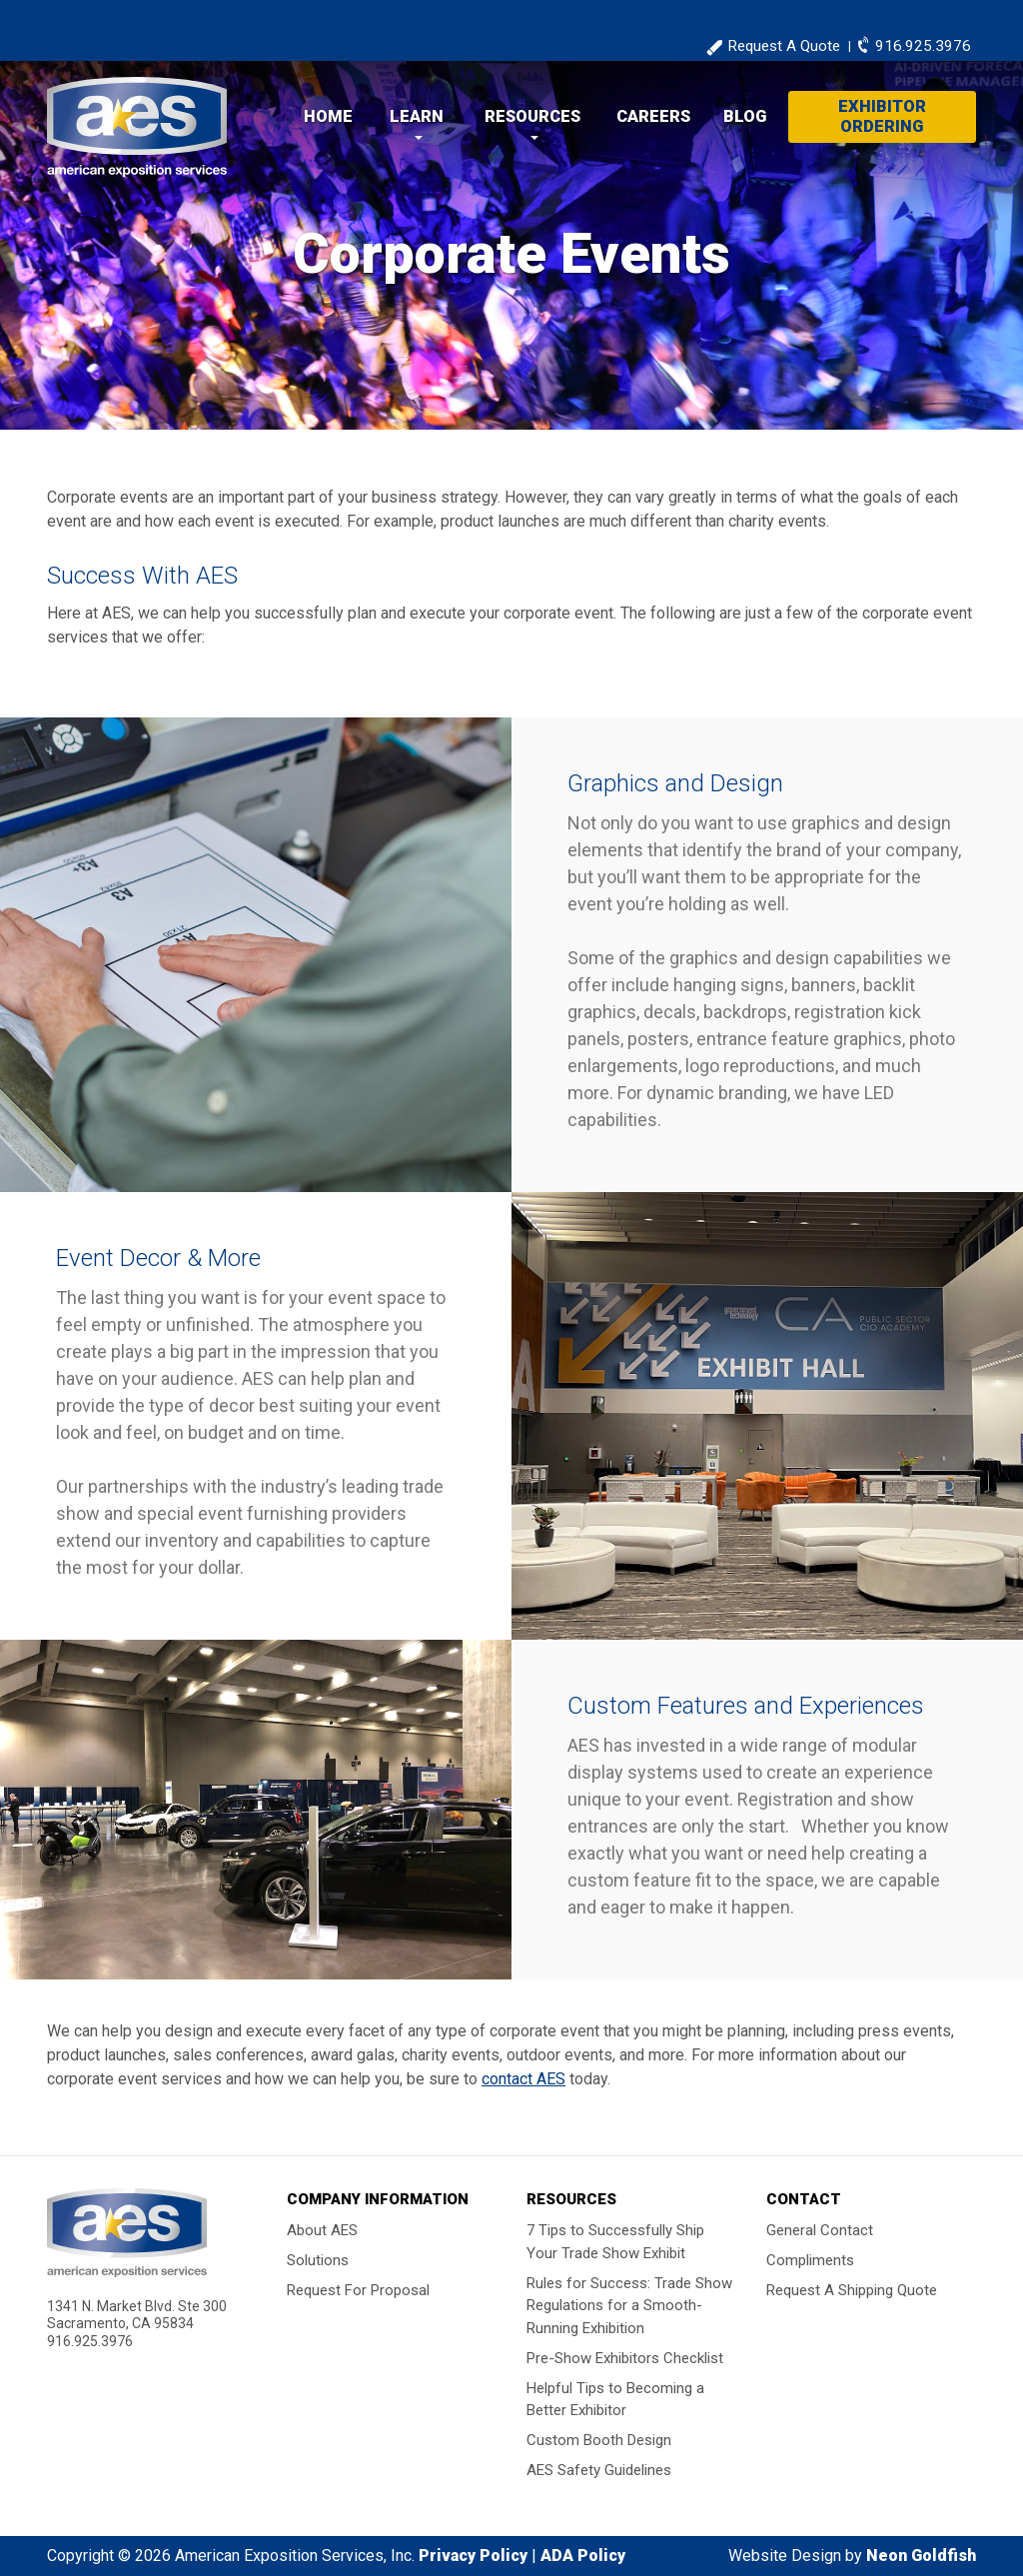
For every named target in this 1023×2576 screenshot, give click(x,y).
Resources (532, 116)
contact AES (523, 2078)
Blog (744, 116)
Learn (417, 116)
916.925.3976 (923, 46)
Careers (653, 116)
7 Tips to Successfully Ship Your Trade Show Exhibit (615, 2241)
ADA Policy (582, 2555)
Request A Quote (783, 46)
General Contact (819, 2230)
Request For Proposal (358, 2290)
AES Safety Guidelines (598, 2470)
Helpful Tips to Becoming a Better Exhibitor (615, 2398)
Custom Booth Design (598, 2440)
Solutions (318, 2260)
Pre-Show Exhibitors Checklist (624, 2357)
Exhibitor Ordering (882, 116)
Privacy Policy (473, 2555)
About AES (322, 2230)
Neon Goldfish (921, 2555)
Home (328, 116)
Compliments (810, 2260)
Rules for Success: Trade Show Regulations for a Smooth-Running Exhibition (629, 2304)
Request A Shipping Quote (851, 2290)
